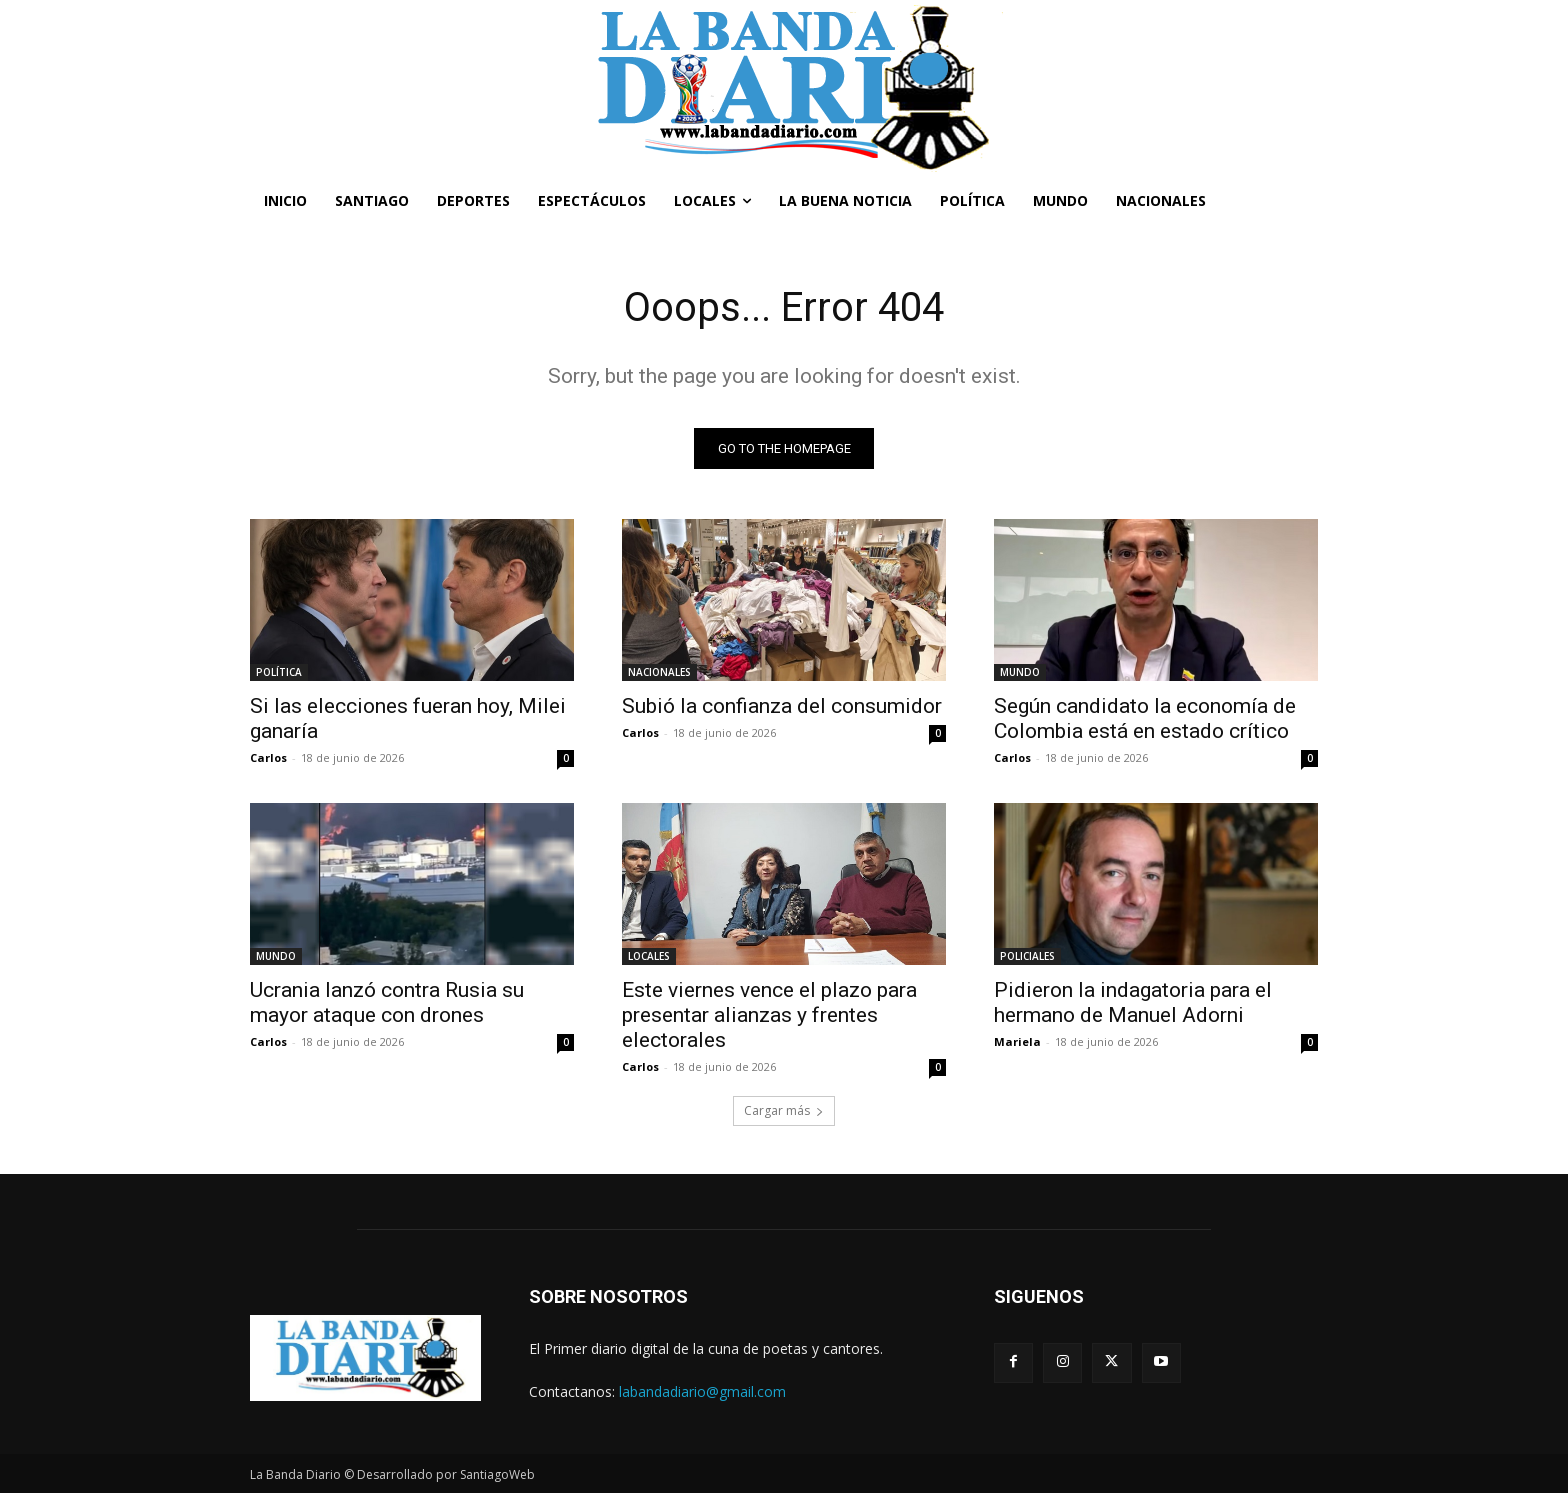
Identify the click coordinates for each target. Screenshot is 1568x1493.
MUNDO (1020, 672)
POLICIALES (1027, 956)
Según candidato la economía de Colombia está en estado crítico (1145, 718)
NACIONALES (659, 672)
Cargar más (784, 1110)
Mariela (1017, 1041)
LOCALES (649, 956)
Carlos (268, 757)
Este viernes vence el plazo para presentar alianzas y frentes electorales (769, 1015)
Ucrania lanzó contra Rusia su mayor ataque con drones (387, 1002)
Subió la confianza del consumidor (782, 706)
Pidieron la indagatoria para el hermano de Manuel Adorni (1133, 1002)
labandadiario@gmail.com (702, 1391)
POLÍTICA (279, 672)
